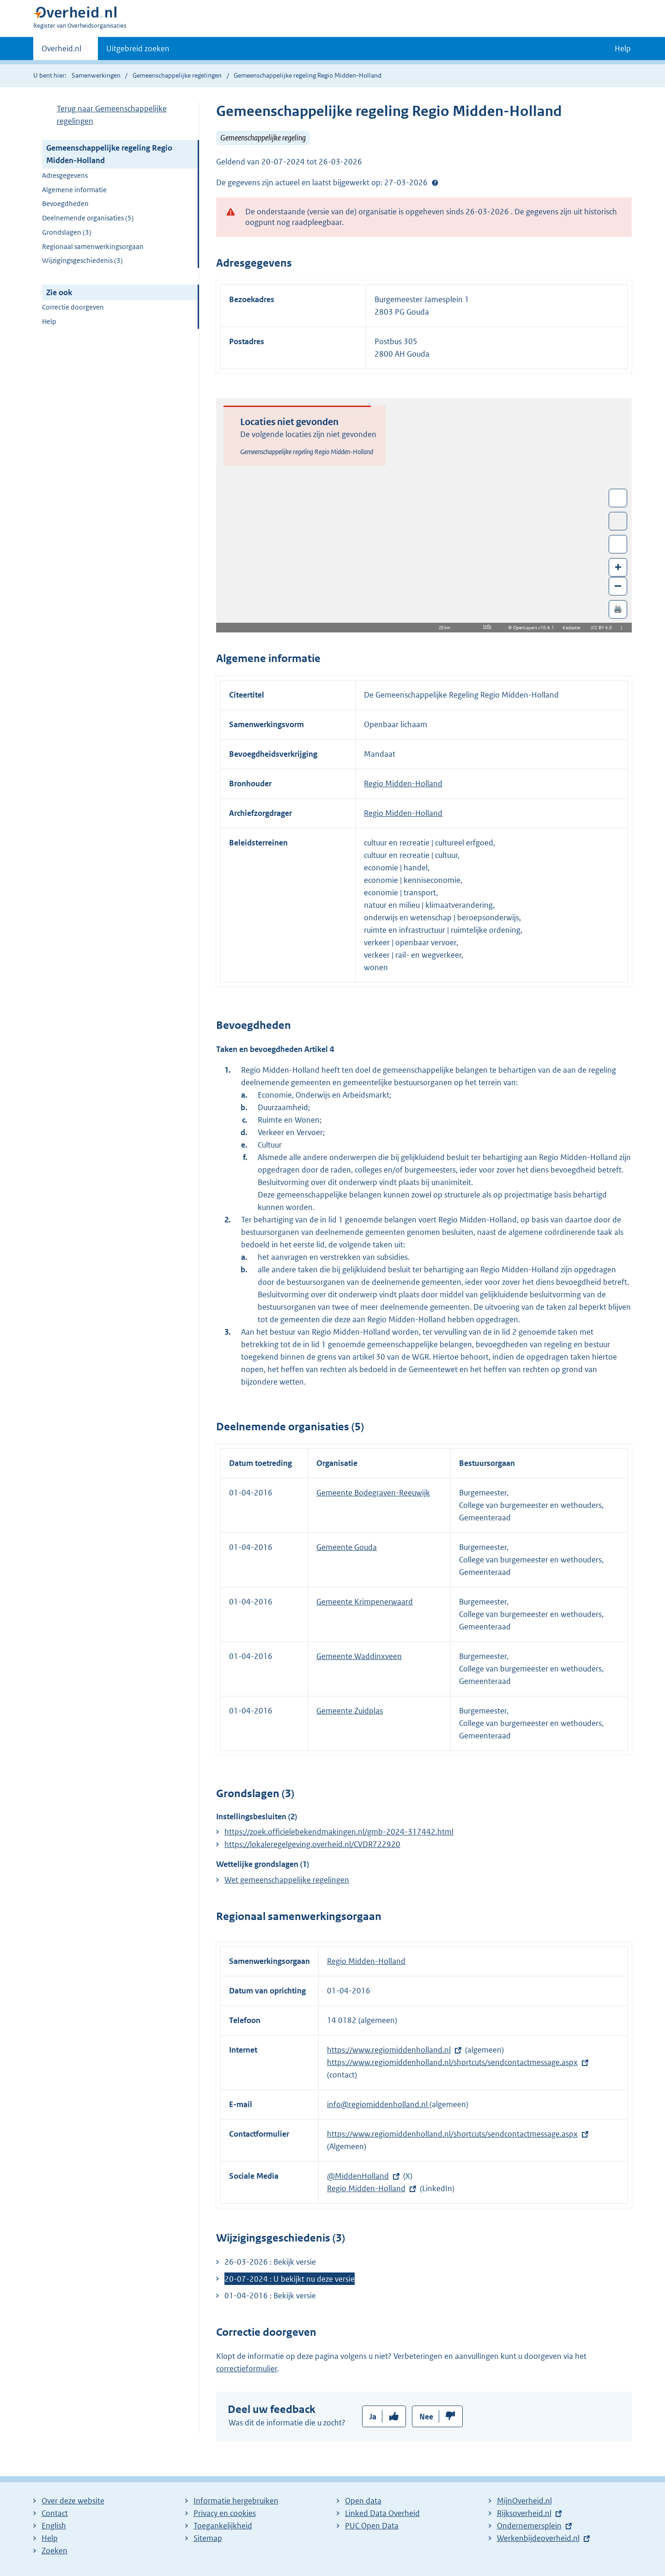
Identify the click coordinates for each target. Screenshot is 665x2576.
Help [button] (623, 48)
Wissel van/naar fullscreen (618, 498)
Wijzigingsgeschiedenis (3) (82, 260)
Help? (435, 182)
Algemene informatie (74, 189)
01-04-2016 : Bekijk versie (270, 2295)
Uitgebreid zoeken (137, 48)
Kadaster (574, 627)
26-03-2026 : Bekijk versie (270, 2262)
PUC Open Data (372, 2526)
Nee (426, 2417)
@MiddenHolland (358, 2176)
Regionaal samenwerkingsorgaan (93, 246)
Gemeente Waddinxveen (359, 1656)
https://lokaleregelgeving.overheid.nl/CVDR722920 (312, 1844)
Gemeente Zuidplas (349, 1711)
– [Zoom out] (618, 585)
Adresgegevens (65, 175)
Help (49, 321)
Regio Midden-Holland (403, 783)
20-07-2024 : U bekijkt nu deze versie (289, 2279)
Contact (55, 2513)
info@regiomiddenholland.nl (378, 2104)
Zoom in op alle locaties (618, 544)
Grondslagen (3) (66, 232)
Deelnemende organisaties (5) (88, 217)
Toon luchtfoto (618, 521)
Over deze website (73, 2501)
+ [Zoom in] (618, 566)
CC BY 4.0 (604, 627)
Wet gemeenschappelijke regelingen (286, 1880)
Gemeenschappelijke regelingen (177, 75)
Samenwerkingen (97, 75)
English (54, 2526)
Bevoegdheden (65, 203)
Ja (372, 2417)
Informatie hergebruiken (235, 2501)
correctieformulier (246, 2368)
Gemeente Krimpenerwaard (364, 1602)
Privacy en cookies (224, 2513)
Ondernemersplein (529, 2526)
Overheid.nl (61, 51)
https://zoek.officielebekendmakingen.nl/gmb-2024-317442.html (338, 1832)
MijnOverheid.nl (524, 2501)
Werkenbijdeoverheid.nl (538, 2538)
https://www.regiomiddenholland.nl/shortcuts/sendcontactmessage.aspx (452, 2062)
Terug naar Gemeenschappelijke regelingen (112, 114)
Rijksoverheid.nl (524, 2513)
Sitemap (207, 2538)
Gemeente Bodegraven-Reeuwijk (373, 1493)
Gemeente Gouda (346, 1547)
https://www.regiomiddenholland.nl (389, 2050)
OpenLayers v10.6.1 (535, 627)
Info (487, 626)
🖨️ (618, 608)
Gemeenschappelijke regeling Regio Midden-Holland (109, 154)
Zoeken (54, 2551)
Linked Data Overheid (382, 2513)
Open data (363, 2501)
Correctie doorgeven (73, 307)
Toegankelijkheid (222, 2526)
